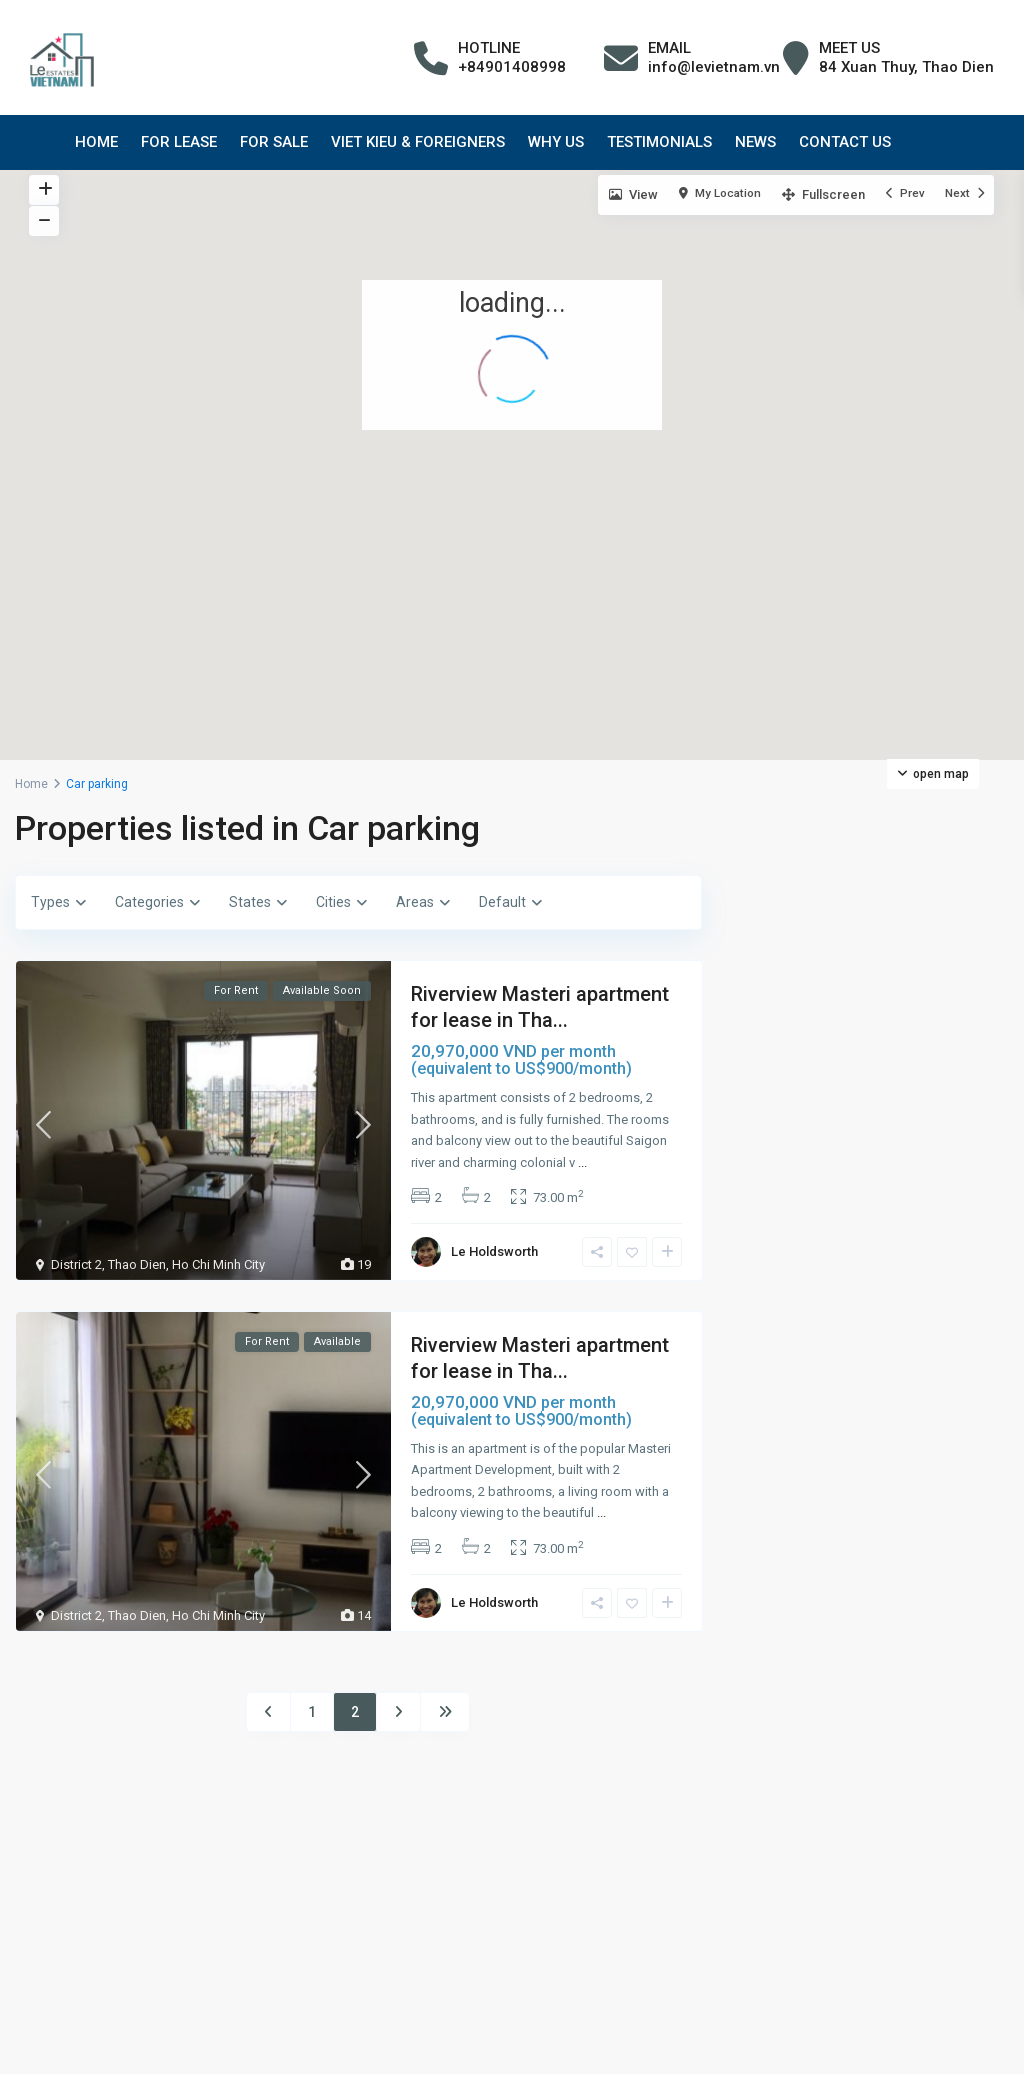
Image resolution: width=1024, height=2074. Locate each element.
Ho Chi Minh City (218, 1264)
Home (31, 784)
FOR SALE (274, 142)
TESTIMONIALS (659, 142)
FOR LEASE (179, 142)
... (582, 1162)
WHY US (556, 142)
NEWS (755, 142)
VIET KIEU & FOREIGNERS (418, 142)
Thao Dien (137, 1264)
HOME (96, 142)
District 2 (76, 1264)
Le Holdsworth (494, 1251)
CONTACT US (845, 142)
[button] (828, 409)
